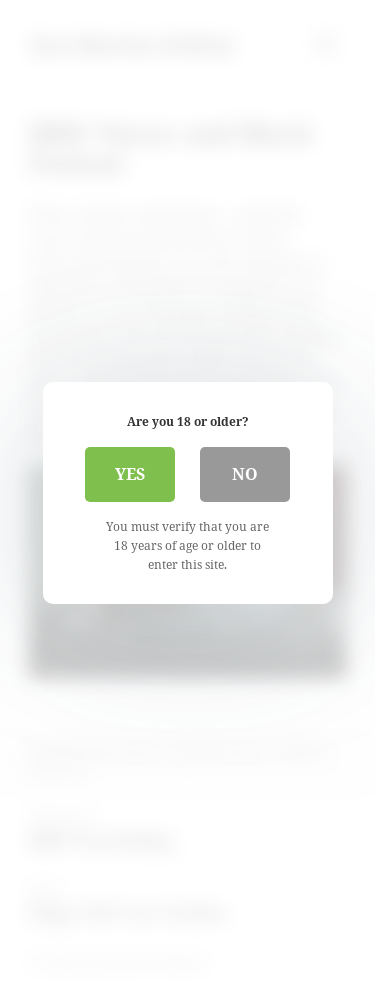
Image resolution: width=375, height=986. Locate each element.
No (245, 474)
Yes (130, 474)
